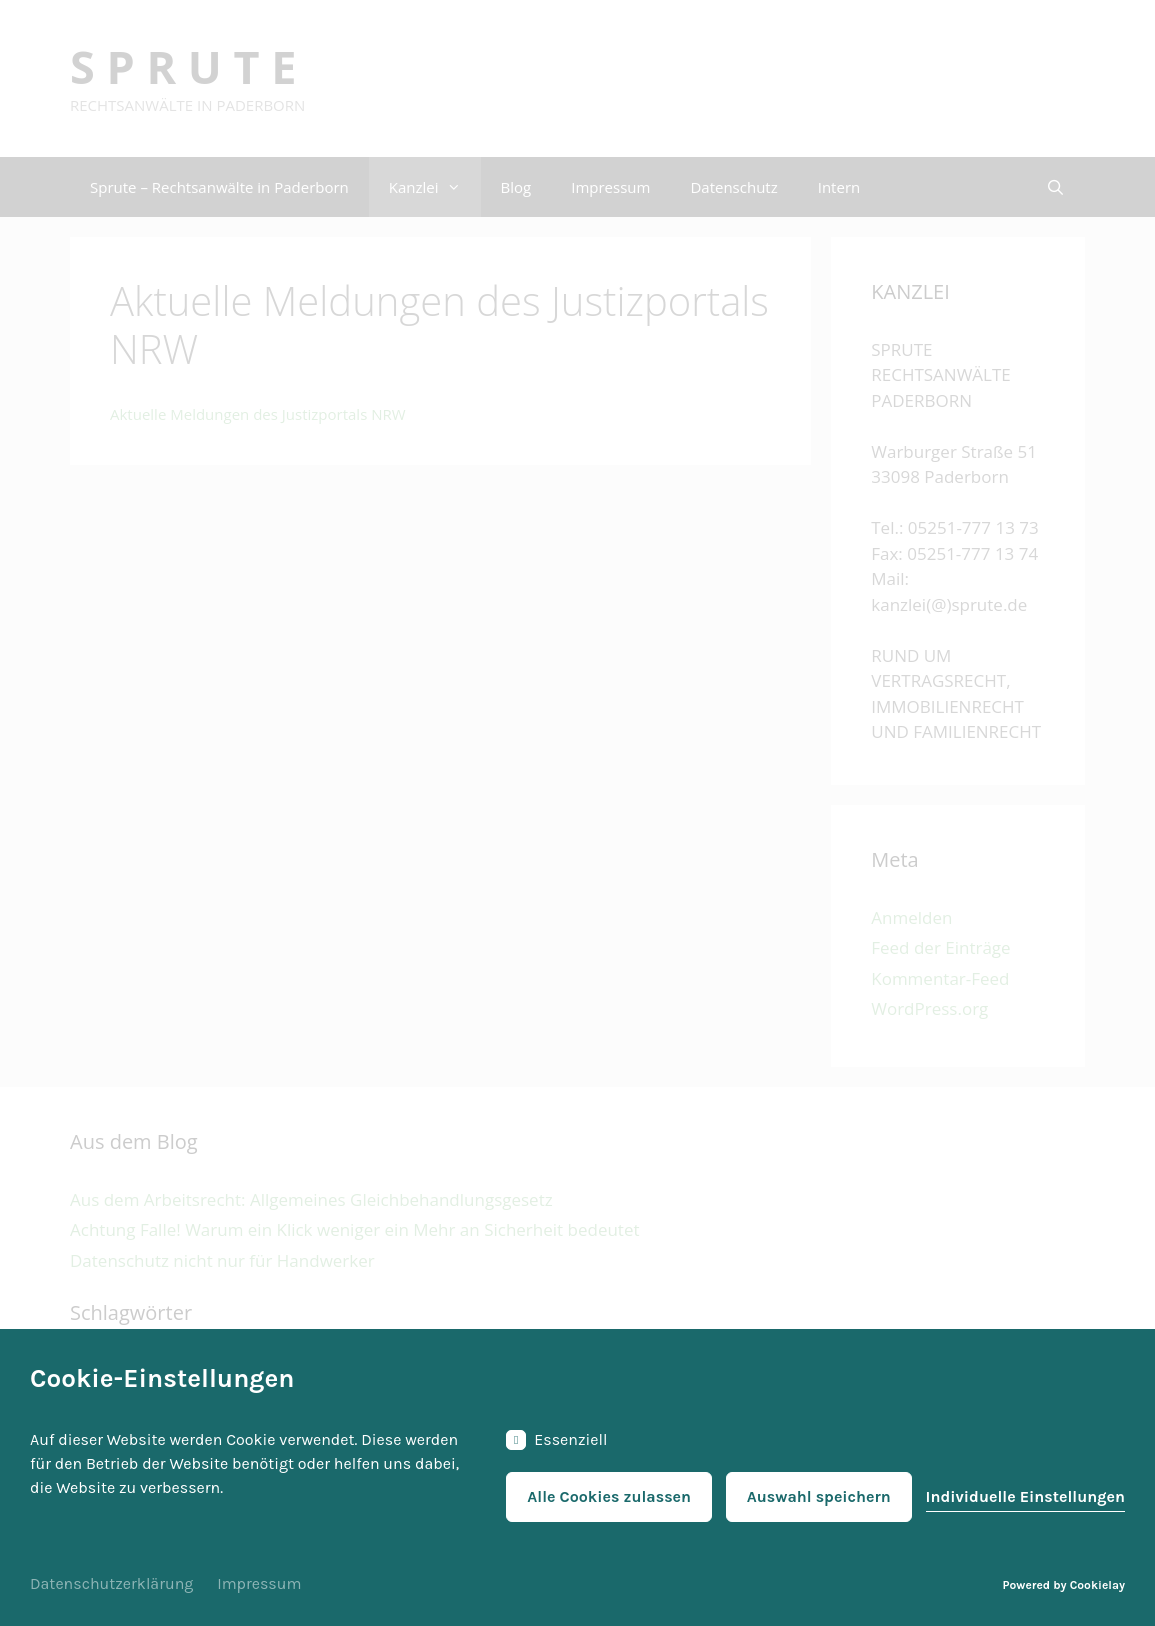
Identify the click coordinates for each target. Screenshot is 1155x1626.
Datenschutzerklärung (111, 1583)
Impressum (259, 1583)
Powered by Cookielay (1064, 1585)
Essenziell (556, 1440)
